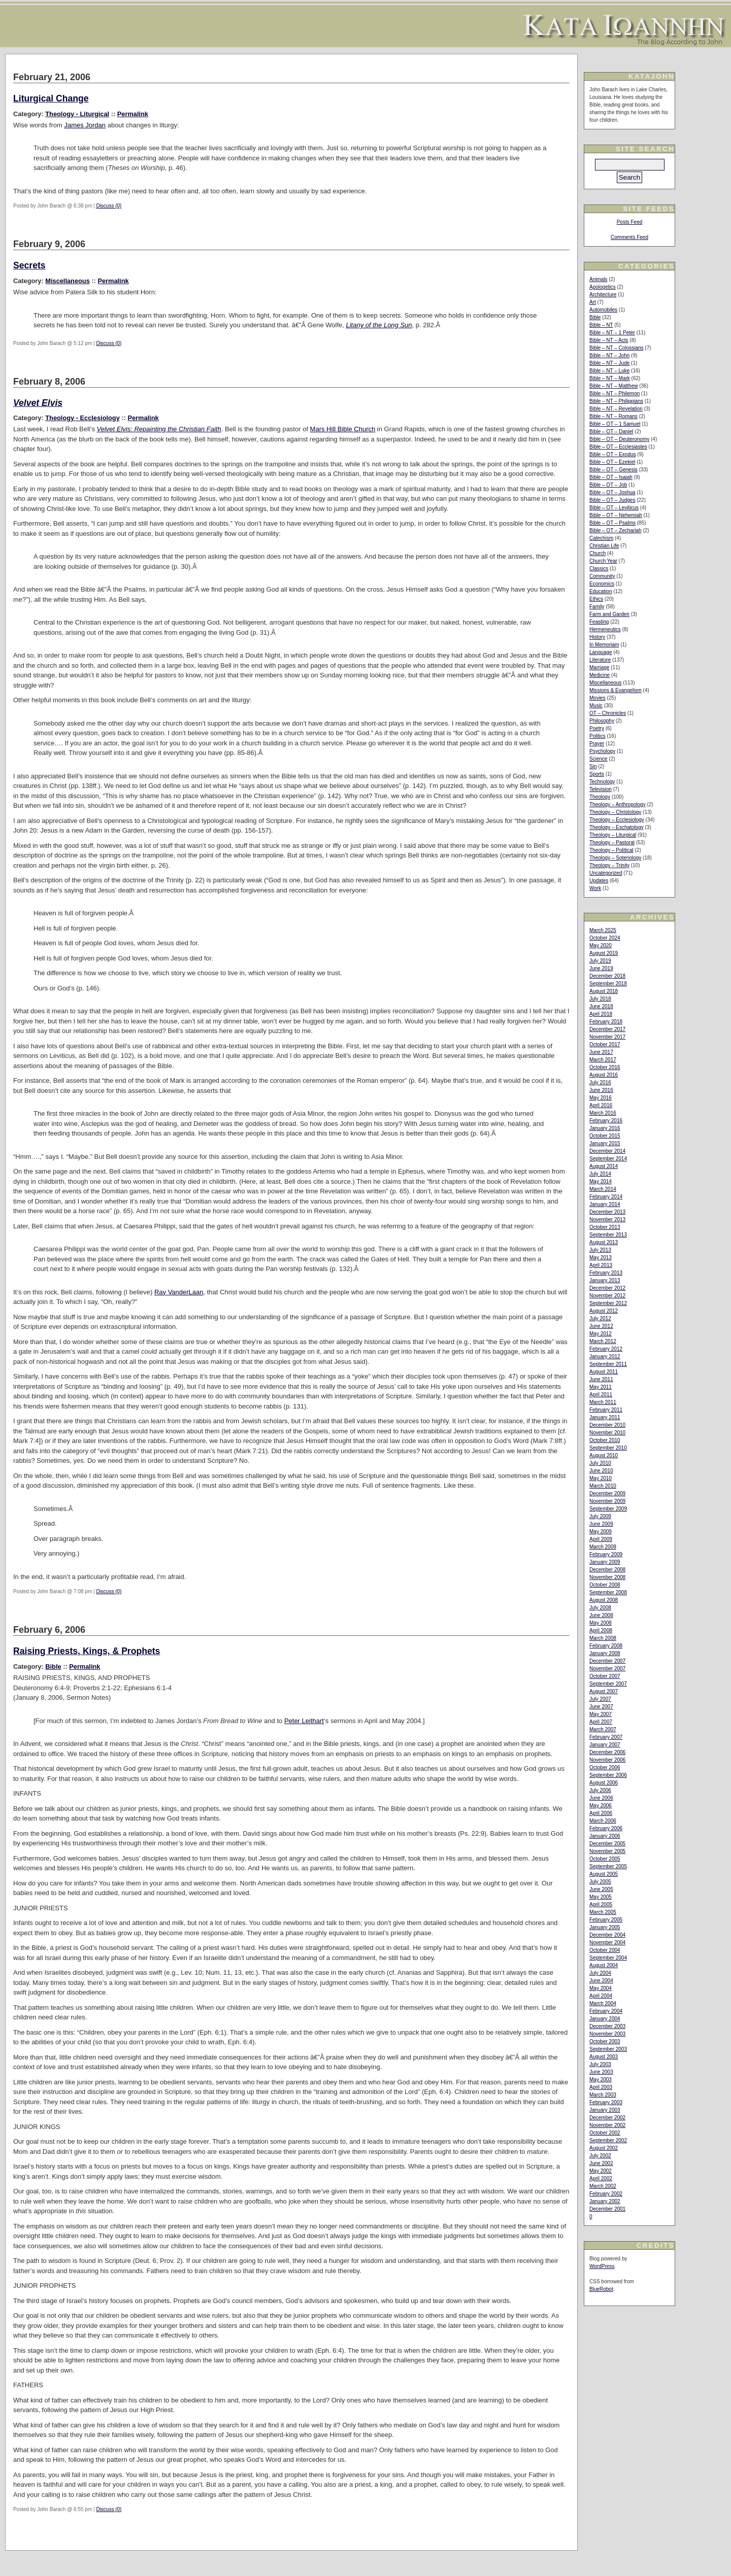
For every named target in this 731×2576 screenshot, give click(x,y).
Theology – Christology (615, 812)
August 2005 (603, 1874)
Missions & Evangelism (615, 690)
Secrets (29, 265)
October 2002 (604, 2133)
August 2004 (603, 1965)
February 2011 (605, 1410)
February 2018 (605, 1021)
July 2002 (600, 2155)
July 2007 (600, 1699)
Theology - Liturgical (77, 114)
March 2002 (602, 2186)
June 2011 (601, 1379)
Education (600, 591)
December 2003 (607, 2026)
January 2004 (604, 2018)
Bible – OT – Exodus (612, 454)
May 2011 (600, 1387)
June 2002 (601, 2163)
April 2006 (600, 1813)
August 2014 (603, 1166)
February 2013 (605, 1273)
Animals (598, 279)
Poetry (596, 728)
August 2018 (603, 991)
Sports (596, 774)
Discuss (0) (108, 206)
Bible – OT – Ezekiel (612, 462)
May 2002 (600, 2171)
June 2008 (601, 1615)
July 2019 (600, 961)
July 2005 (600, 1881)
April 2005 (600, 1904)
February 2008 (605, 1645)
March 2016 (602, 1113)
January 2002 (604, 2201)
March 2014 (602, 1189)
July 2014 (600, 1174)
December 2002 (607, 2117)
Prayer (596, 743)
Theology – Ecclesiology (616, 819)
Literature (600, 660)
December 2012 (607, 1288)
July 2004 (600, 1973)
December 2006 (607, 1752)
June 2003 (601, 2072)
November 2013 (607, 1219)
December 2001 (607, 2209)
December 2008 (607, 1569)
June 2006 (601, 1798)
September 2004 (608, 1958)
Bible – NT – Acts (608, 340)
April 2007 (600, 1722)
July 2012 (600, 1318)
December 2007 (607, 1661)
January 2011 (604, 1417)
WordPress (601, 2266)
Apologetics (602, 287)
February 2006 (605, 1828)
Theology (599, 797)
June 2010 (601, 1470)
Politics (597, 736)
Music (596, 705)
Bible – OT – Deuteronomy (619, 439)
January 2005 (604, 1927)
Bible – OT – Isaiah (611, 477)
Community (602, 576)
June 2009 (601, 1524)
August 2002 (603, 2148)
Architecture (602, 294)
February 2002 (605, 2193)
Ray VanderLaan (179, 1292)
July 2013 (600, 1250)
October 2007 (604, 1676)
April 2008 (600, 1630)
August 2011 (603, 1372)
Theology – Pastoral (612, 842)
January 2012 (604, 1356)
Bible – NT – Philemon (614, 393)
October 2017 (604, 1044)
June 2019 (601, 968)
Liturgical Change (51, 98)
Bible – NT (601, 325)
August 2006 (603, 1782)
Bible (53, 1666)
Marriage (599, 667)
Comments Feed (629, 237)
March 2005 (602, 1912)
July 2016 (600, 1082)
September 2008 (608, 1592)
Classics (598, 568)
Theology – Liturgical (612, 835)
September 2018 (608, 983)
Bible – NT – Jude (609, 363)
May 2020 (600, 945)
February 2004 (605, 2011)
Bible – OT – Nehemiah (615, 515)
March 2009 (602, 1547)
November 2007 (607, 1668)
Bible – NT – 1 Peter (612, 332)
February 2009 (605, 1554)
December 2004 (607, 1935)
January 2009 (604, 1562)
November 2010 (607, 1432)
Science (598, 759)
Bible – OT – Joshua (612, 492)
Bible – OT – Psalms (612, 523)
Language (600, 652)
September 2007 (608, 1684)
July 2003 (600, 2064)
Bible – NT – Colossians (616, 348)
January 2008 (604, 1653)
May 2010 (600, 1478)
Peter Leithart (304, 1721)
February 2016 (605, 1120)
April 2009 (600, 1539)
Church (597, 553)
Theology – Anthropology (617, 804)
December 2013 (607, 1212)
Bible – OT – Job (608, 485)
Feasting (599, 622)
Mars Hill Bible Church (343, 429)
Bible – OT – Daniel (611, 431)
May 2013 (600, 1257)
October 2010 (604, 1440)
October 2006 (604, 1767)
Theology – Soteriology (615, 858)
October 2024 (604, 938)
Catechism (601, 538)
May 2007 (600, 1714)
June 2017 (601, 1052)
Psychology (602, 751)
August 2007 (603, 1691)
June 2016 (601, 1090)
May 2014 (600, 1181)
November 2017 (607, 1037)
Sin (592, 766)
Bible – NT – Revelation (616, 408)
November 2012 (607, 1295)
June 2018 (601, 1006)
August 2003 (603, 2056)
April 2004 (600, 1996)
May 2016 (600, 1098)
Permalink (132, 114)
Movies (597, 698)
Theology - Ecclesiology (82, 418)
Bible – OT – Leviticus (614, 507)
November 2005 (607, 1851)
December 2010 (607, 1425)
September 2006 (608, 1775)
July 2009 (600, 1516)
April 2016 (600, 1105)
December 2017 (607, 1029)
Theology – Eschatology (616, 827)
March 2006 (602, 1821)
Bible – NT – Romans (613, 416)
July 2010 (600, 1463)
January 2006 (604, 1836)
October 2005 (604, 1859)
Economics (601, 584)
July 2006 (600, 1790)
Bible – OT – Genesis (613, 469)
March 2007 (602, 1729)
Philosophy (601, 721)
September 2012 (608, 1303)
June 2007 (601, 1706)
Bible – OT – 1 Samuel (614, 424)
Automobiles (603, 310)
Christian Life (604, 545)
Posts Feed (630, 222)
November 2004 (607, 1942)
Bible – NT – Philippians (616, 401)
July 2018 (600, 999)
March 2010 (602, 1486)
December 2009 (607, 1493)
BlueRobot (601, 2289)
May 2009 (600, 1531)
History (597, 637)
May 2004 (600, 1988)
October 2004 (604, 1950)
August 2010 (603, 1455)
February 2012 (605, 1349)
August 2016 (603, 1075)
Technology (602, 781)
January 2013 (604, 1280)
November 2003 (607, 2034)
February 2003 (605, 2102)
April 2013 (600, 1265)
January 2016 (604, 1128)
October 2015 (604, 1136)
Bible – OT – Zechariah (615, 530)
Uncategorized (605, 873)
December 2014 (607, 1151)
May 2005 (600, 1897)
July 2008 (600, 1607)
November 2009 (607, 1501)
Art (592, 302)
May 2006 (600, 1805)
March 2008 (602, 1638)
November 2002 (607, 2125)
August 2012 (603, 1311)
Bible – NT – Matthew (613, 386)
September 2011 (608, 1364)
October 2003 (604, 2041)
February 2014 (605, 1196)
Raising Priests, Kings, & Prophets (86, 1651)
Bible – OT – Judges (612, 500)
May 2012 (600, 1333)
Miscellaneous (67, 281)
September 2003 (608, 2049)
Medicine (599, 675)
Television (600, 789)
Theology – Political (611, 850)
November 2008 (607, 1577)
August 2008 (603, 1600)
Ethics (596, 599)
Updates (598, 880)
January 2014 (604, 1204)
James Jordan (85, 125)
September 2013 (608, 1235)
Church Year (603, 561)
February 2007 (605, 1737)
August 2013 (603, 1242)
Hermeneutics (605, 629)
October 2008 (604, 1585)
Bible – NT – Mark (609, 378)
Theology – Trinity (609, 865)
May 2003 (600, 2079)
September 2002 (608, 2140)
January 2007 (604, 1744)
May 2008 (600, 1623)
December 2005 (607, 1843)
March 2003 (602, 2095)
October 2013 (604, 1227)
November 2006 (607, 1760)
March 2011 (602, 1402)
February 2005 (605, 1919)
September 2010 (608, 1448)
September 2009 (608, 1509)
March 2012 (602, 1341)
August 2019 (603, 953)
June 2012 (601, 1326)
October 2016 (604, 1067)
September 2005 (608, 1866)
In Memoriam (604, 644)
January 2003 (604, 2110)
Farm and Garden (609, 614)
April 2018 (600, 1014)
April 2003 (600, 2087)
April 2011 (600, 1394)
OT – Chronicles (607, 713)
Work (595, 888)
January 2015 (604, 1143)
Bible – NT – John (609, 355)
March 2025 (602, 930)
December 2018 (607, 976)
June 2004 (601, 1980)
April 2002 (600, 2178)
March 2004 (602, 2003)
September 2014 (608, 1158)
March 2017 (602, 1059)
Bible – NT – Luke (609, 370)
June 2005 (601, 1889)
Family (596, 606)
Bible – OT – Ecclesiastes (618, 447)
